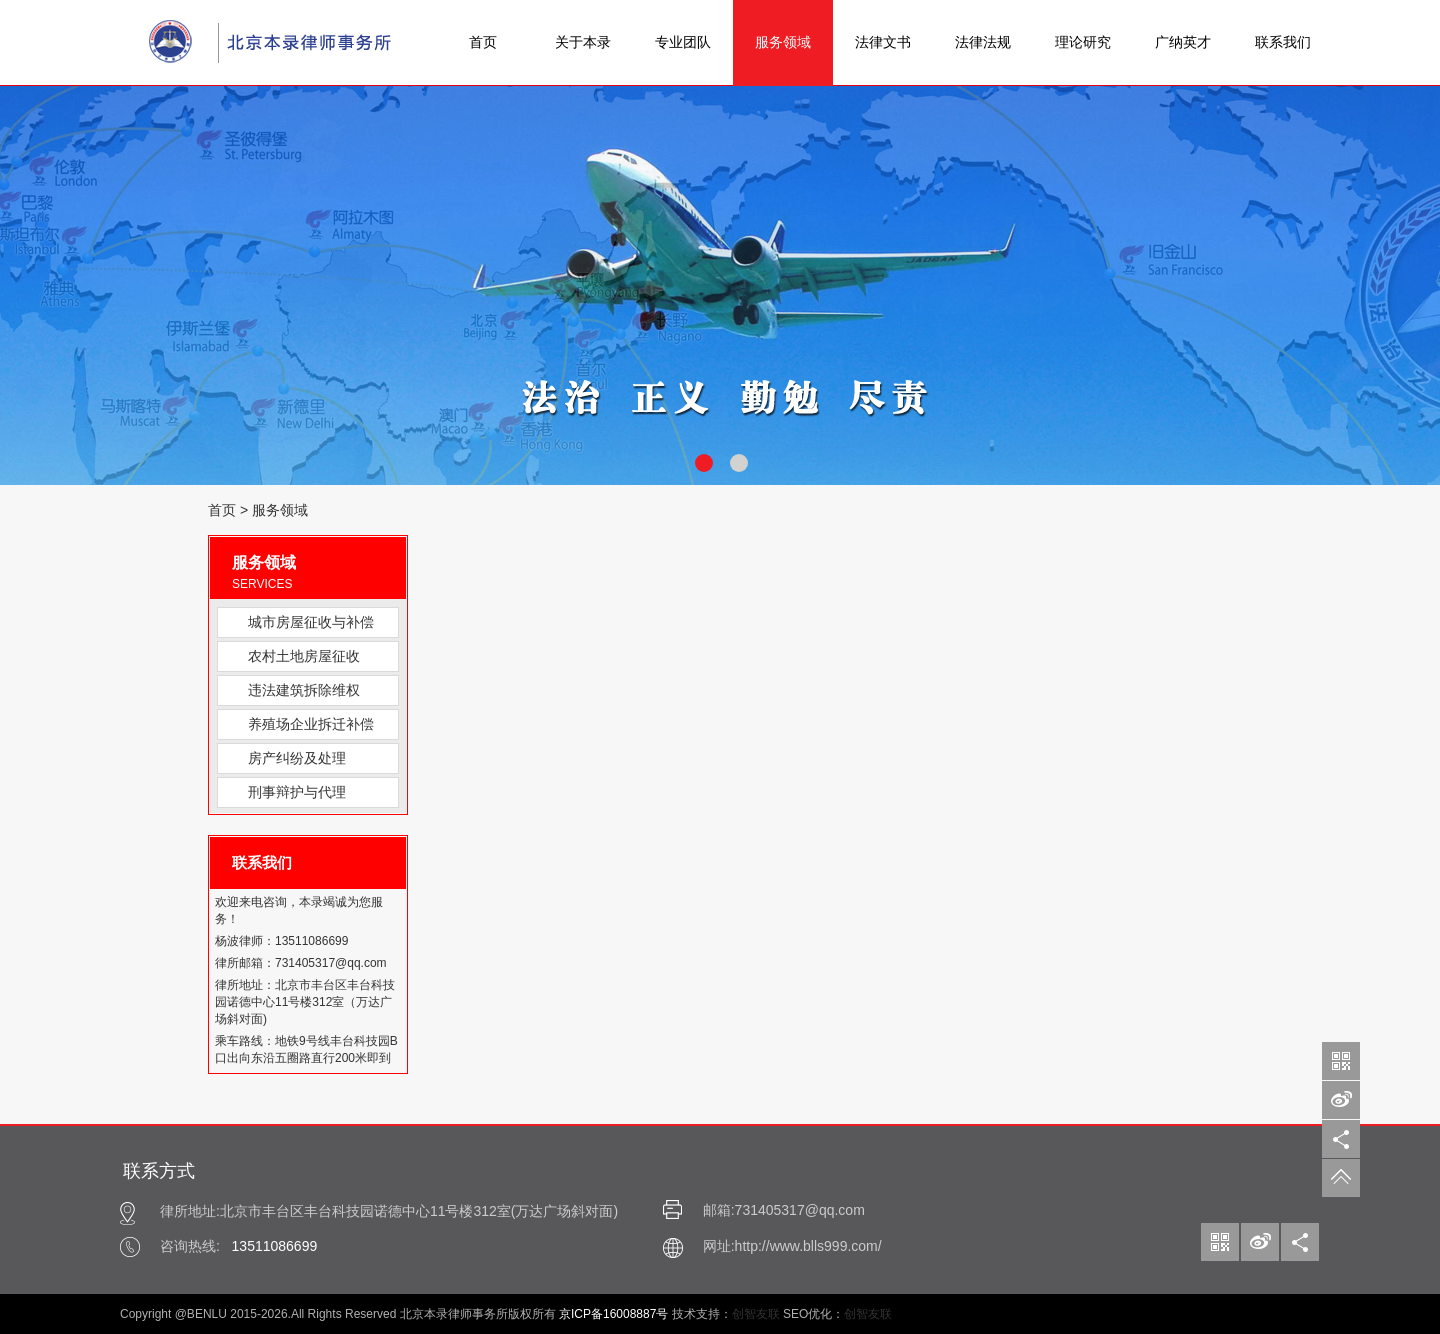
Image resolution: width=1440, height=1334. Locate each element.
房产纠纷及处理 (297, 758)
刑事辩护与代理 (297, 792)
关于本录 (583, 42)
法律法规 (983, 42)
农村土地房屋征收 (304, 656)
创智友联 (756, 1314)
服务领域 (783, 42)
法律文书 (883, 42)
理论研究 (1083, 42)
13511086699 (275, 1246)
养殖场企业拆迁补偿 (311, 724)
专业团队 (683, 42)
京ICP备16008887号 (613, 1314)
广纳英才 (1183, 42)
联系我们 (1283, 42)
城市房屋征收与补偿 (311, 622)
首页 (483, 42)
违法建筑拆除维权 (304, 690)
